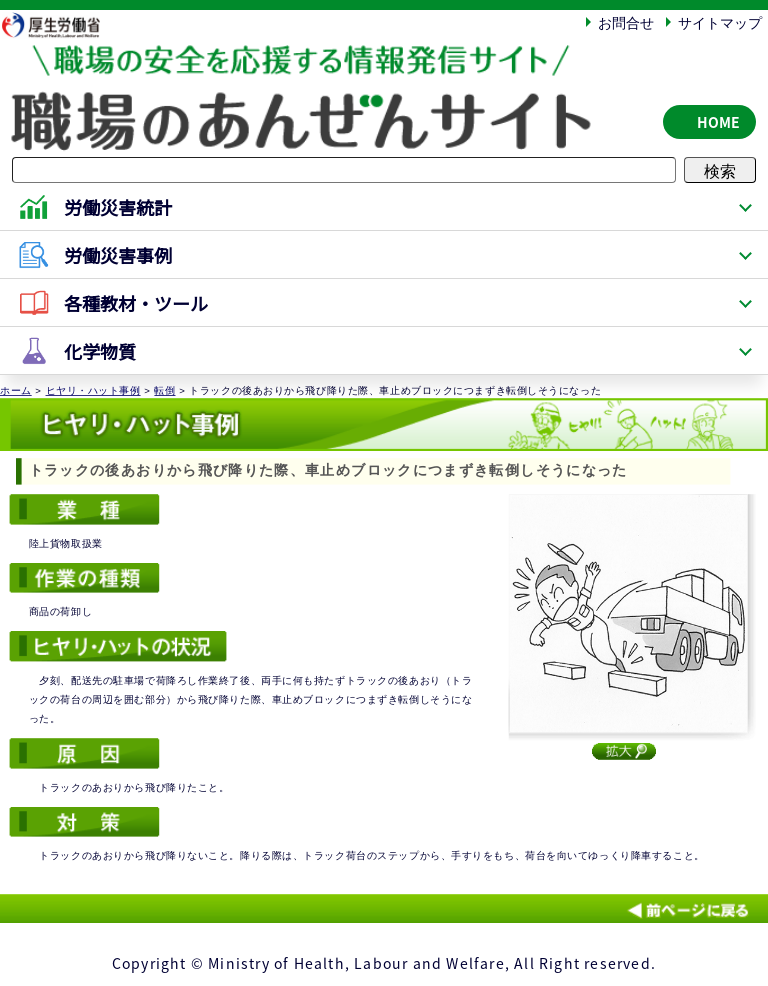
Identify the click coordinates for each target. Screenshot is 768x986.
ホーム (16, 390)
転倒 (164, 390)
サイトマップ (720, 22)
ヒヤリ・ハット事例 (93, 390)
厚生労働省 (61, 24)
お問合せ (626, 22)
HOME (718, 122)
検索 (720, 170)
